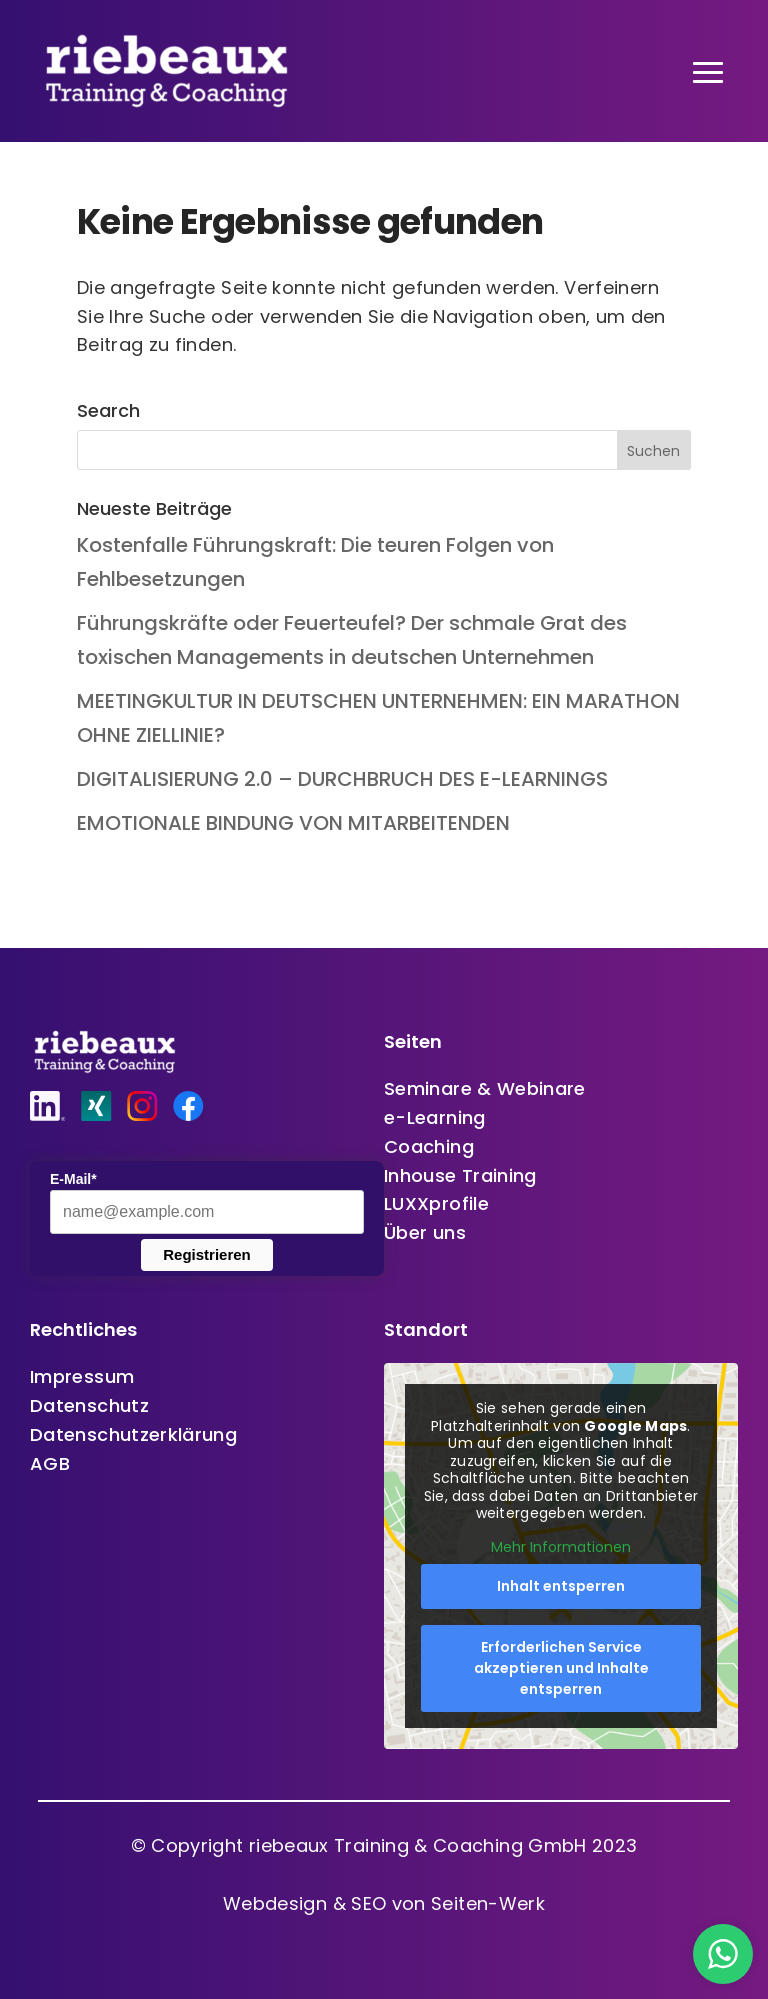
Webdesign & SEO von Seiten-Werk (384, 1903)
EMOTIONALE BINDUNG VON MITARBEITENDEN (293, 823)
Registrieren (207, 1254)
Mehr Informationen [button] (561, 1548)
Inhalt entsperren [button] (561, 1586)
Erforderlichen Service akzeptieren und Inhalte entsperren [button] (561, 1668)
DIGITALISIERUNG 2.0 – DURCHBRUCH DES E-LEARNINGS (342, 779)
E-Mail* (73, 1179)
